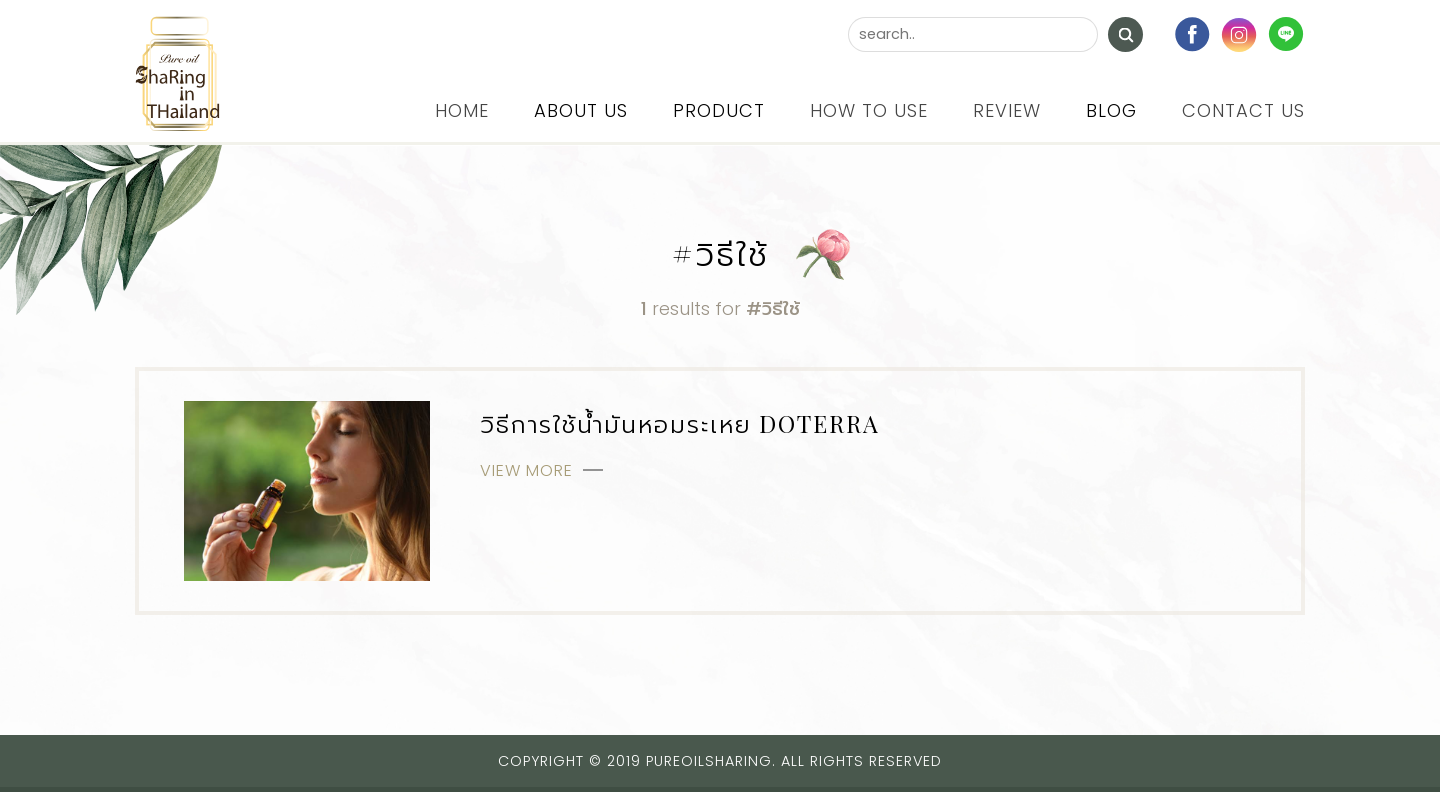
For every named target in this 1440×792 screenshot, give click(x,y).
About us (581, 110)
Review (1007, 110)
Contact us (1243, 110)
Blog (1111, 110)
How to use (869, 110)
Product (719, 110)
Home (462, 110)
